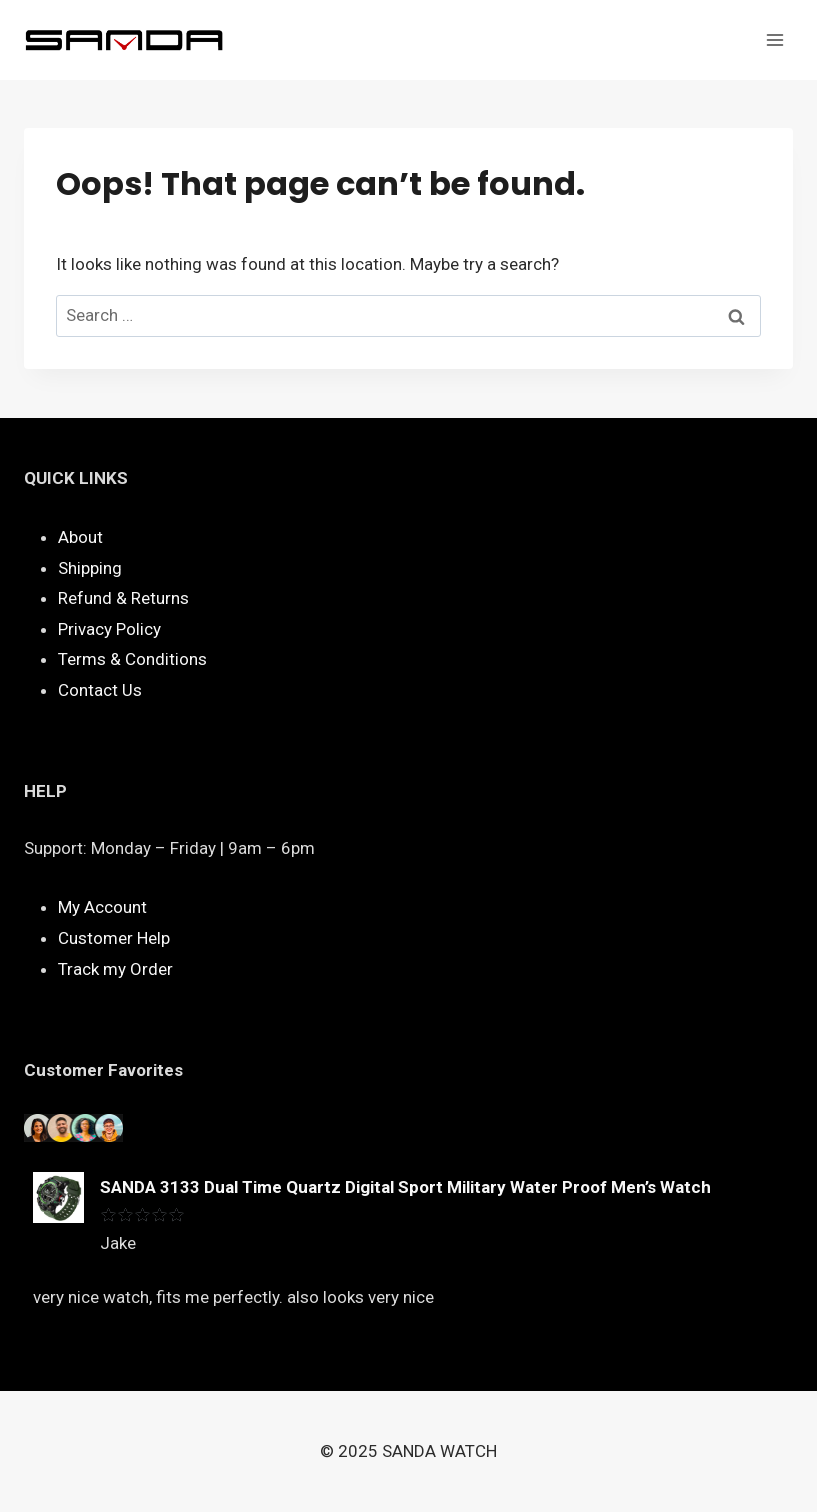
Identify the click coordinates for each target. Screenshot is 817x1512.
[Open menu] (774, 39)
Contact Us (100, 690)
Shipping (90, 568)
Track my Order (115, 969)
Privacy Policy (109, 629)
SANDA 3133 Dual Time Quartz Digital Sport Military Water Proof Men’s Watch (405, 1187)
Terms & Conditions (132, 659)
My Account (102, 907)
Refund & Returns (123, 598)
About (80, 537)
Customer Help (114, 938)
